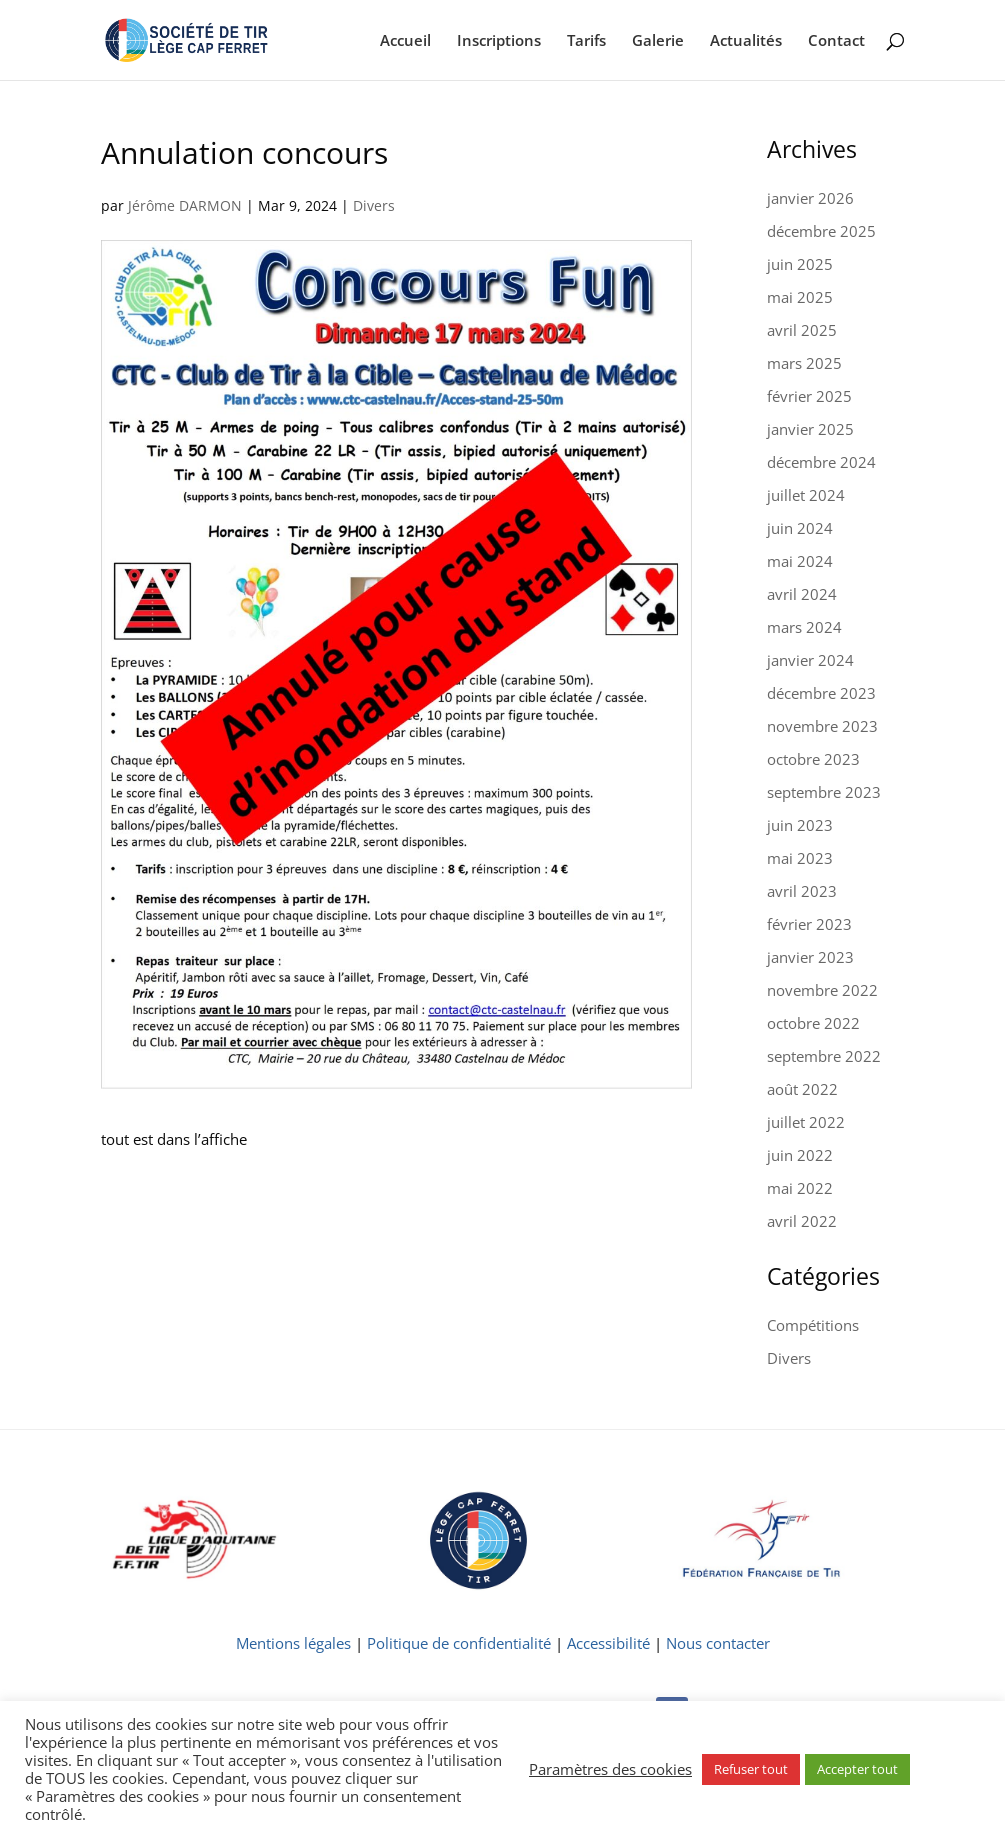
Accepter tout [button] (857, 1769)
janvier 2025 (810, 429)
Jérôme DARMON (185, 205)
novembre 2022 (822, 990)
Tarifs (586, 41)
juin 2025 (800, 264)
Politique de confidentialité (459, 1643)
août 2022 (802, 1089)
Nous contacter (718, 1643)
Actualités (746, 41)
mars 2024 (804, 627)
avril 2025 (802, 330)
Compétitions (813, 1325)
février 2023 (809, 924)
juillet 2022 (806, 1122)
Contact (836, 41)
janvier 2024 (810, 660)
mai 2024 (800, 561)
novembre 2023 (822, 726)
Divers (374, 205)
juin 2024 (800, 528)
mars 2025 (804, 363)
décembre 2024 (821, 462)
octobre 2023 (813, 759)
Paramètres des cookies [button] (610, 1769)
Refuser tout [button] (751, 1769)
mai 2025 (800, 297)
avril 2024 (802, 594)
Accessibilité (608, 1643)
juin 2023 (800, 825)
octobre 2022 (813, 1023)
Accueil (405, 41)
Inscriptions (499, 41)
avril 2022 (802, 1221)
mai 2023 (800, 858)
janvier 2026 (810, 198)
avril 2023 (802, 891)
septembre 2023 (824, 792)
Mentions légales (293, 1643)
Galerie (658, 41)
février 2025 (809, 396)
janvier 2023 (810, 957)
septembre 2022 (824, 1056)
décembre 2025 (821, 231)
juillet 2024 (806, 495)
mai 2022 (800, 1188)
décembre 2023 (821, 693)
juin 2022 (800, 1155)
